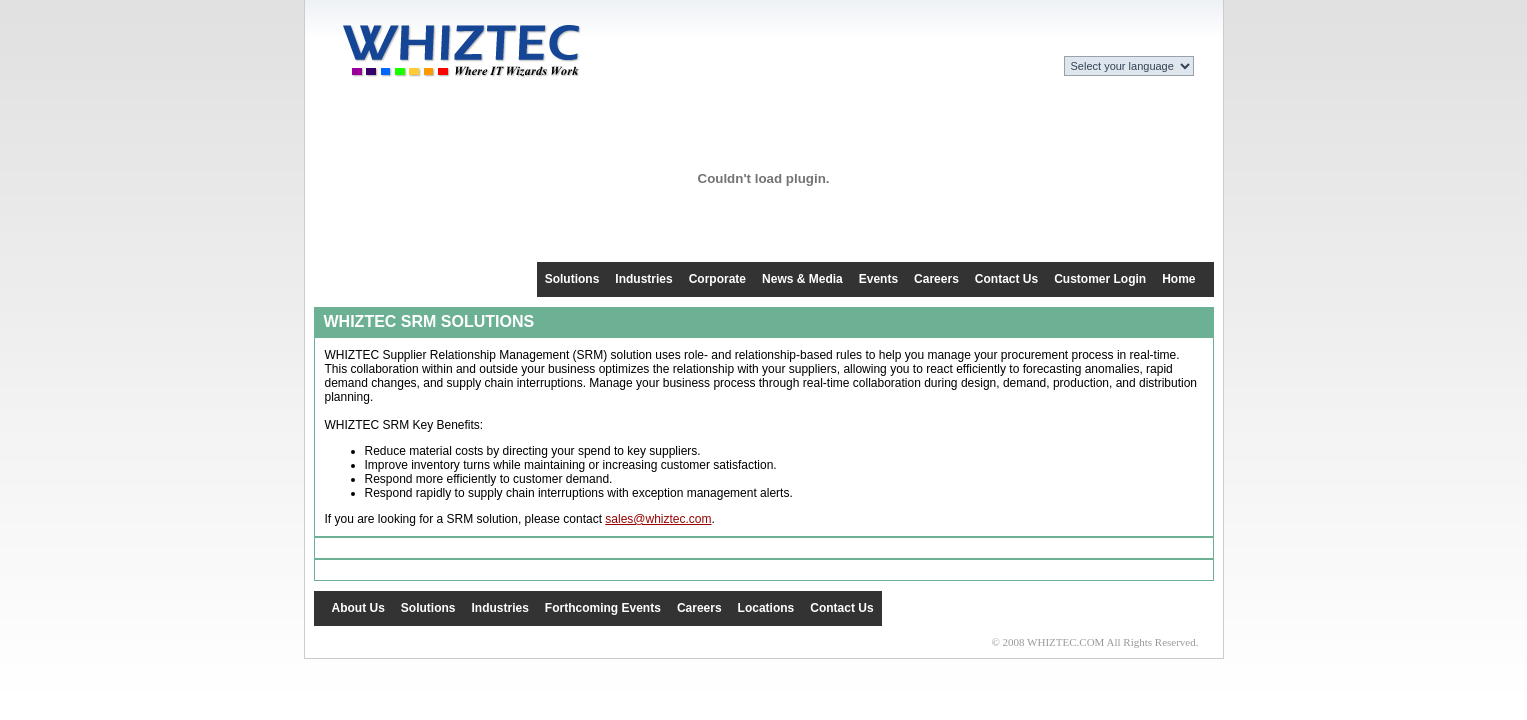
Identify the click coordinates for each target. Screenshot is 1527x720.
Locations (766, 608)
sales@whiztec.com (658, 519)
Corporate (717, 279)
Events (878, 279)
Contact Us (1006, 279)
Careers (936, 279)
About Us (358, 608)
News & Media (802, 279)
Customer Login (1100, 279)
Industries (643, 279)
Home (1178, 279)
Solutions (572, 279)
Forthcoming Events (603, 608)
